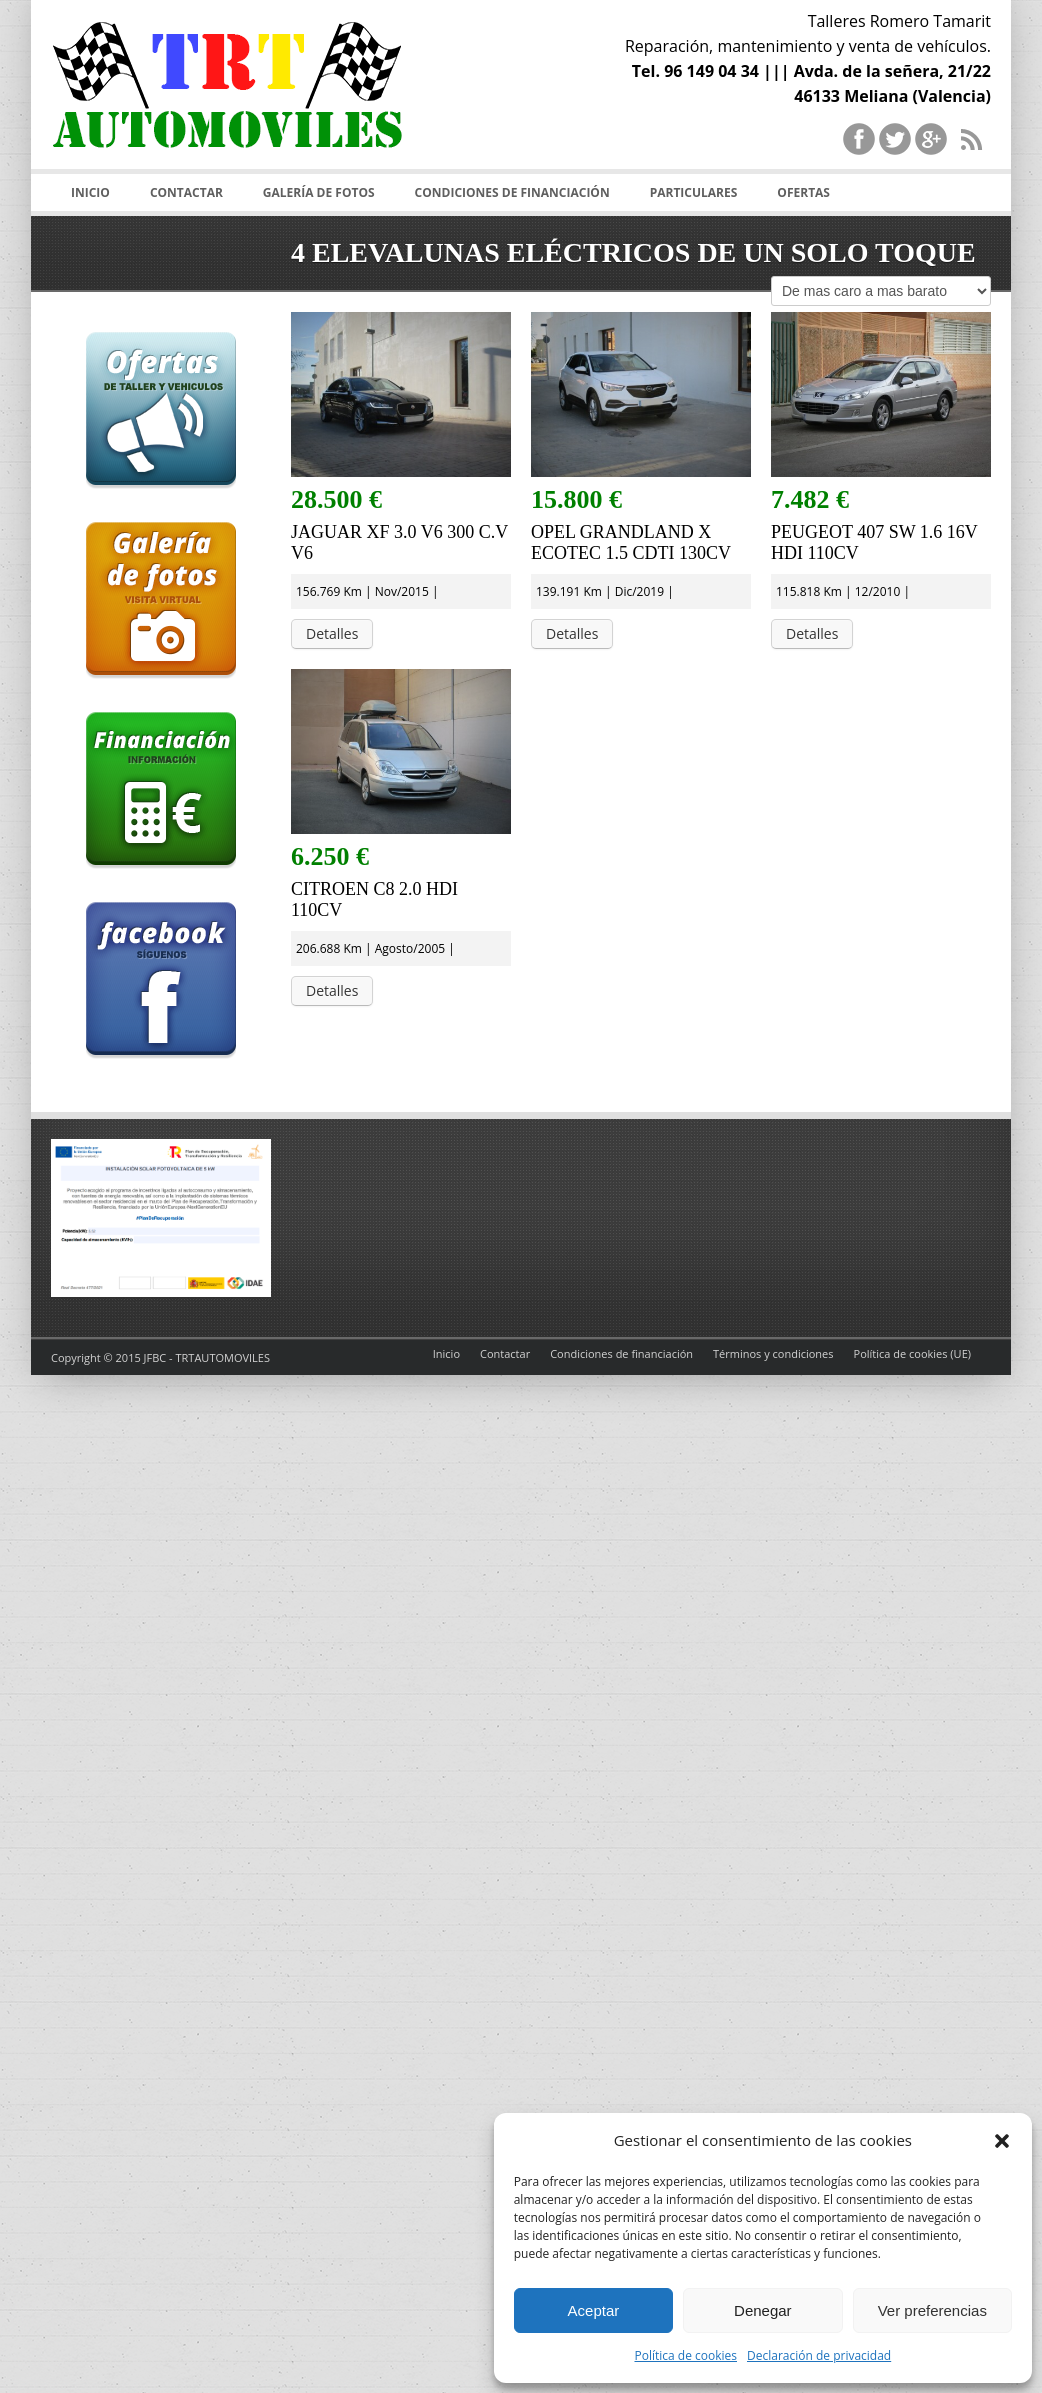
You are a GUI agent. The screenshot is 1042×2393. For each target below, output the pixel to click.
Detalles (332, 633)
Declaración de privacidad (819, 2355)
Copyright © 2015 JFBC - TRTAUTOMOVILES (160, 1357)
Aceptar (594, 2310)
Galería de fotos (319, 192)
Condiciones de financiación (512, 192)
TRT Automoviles (226, 100)
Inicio (90, 192)
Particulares (694, 192)
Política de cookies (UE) (912, 1353)
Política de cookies (685, 2355)
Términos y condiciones (773, 1353)
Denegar (763, 2310)
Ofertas (803, 192)
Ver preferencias (932, 2310)
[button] (1002, 2141)
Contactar (186, 192)
